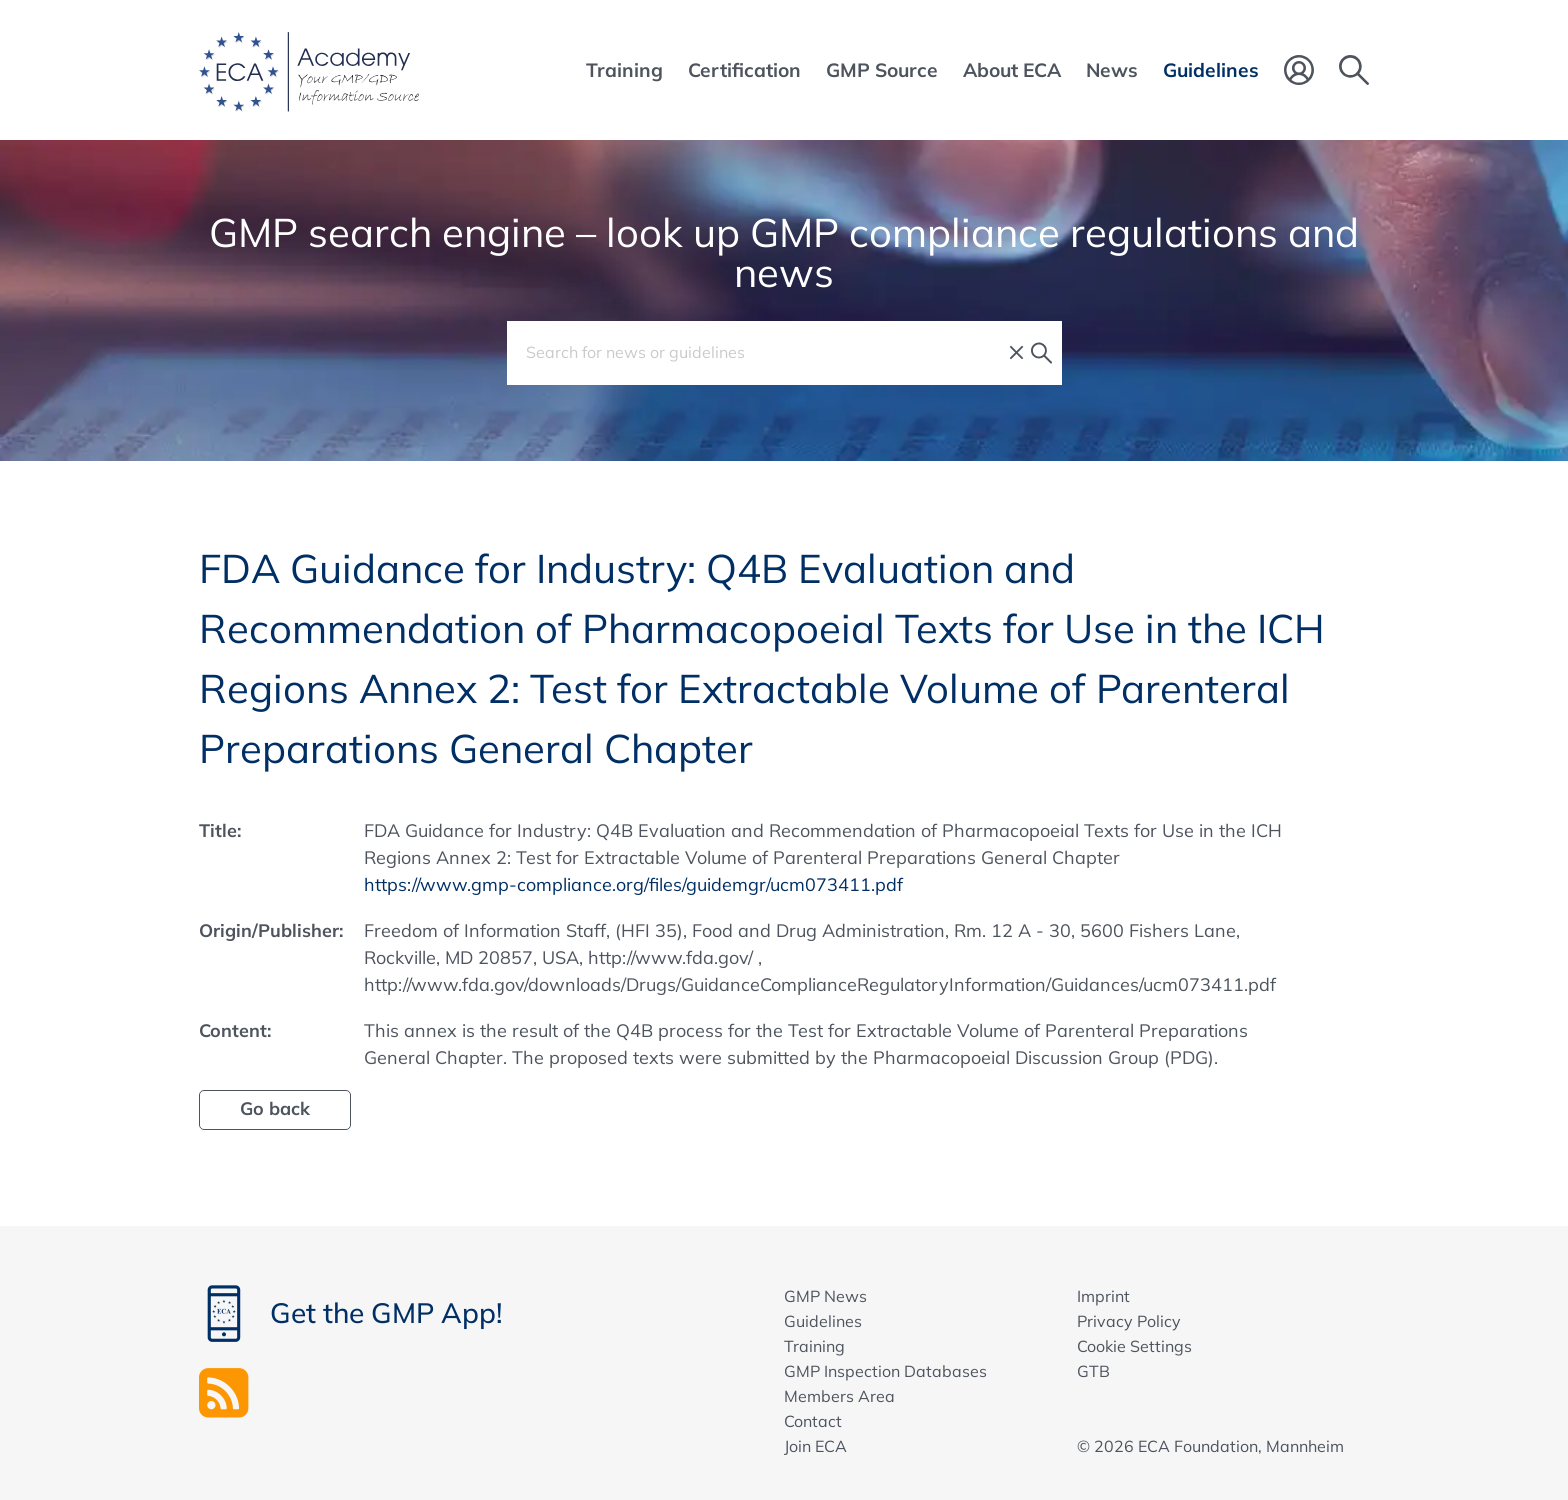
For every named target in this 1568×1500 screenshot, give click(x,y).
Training (814, 1346)
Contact (813, 1421)
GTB (1093, 1371)
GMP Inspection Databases (885, 1371)
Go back (275, 1108)
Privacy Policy (1129, 1321)
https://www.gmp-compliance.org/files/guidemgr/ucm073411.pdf (633, 884)
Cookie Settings (1134, 1346)
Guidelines (823, 1321)
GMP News (825, 1296)
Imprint (1103, 1296)
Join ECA (815, 1446)
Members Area (839, 1396)
